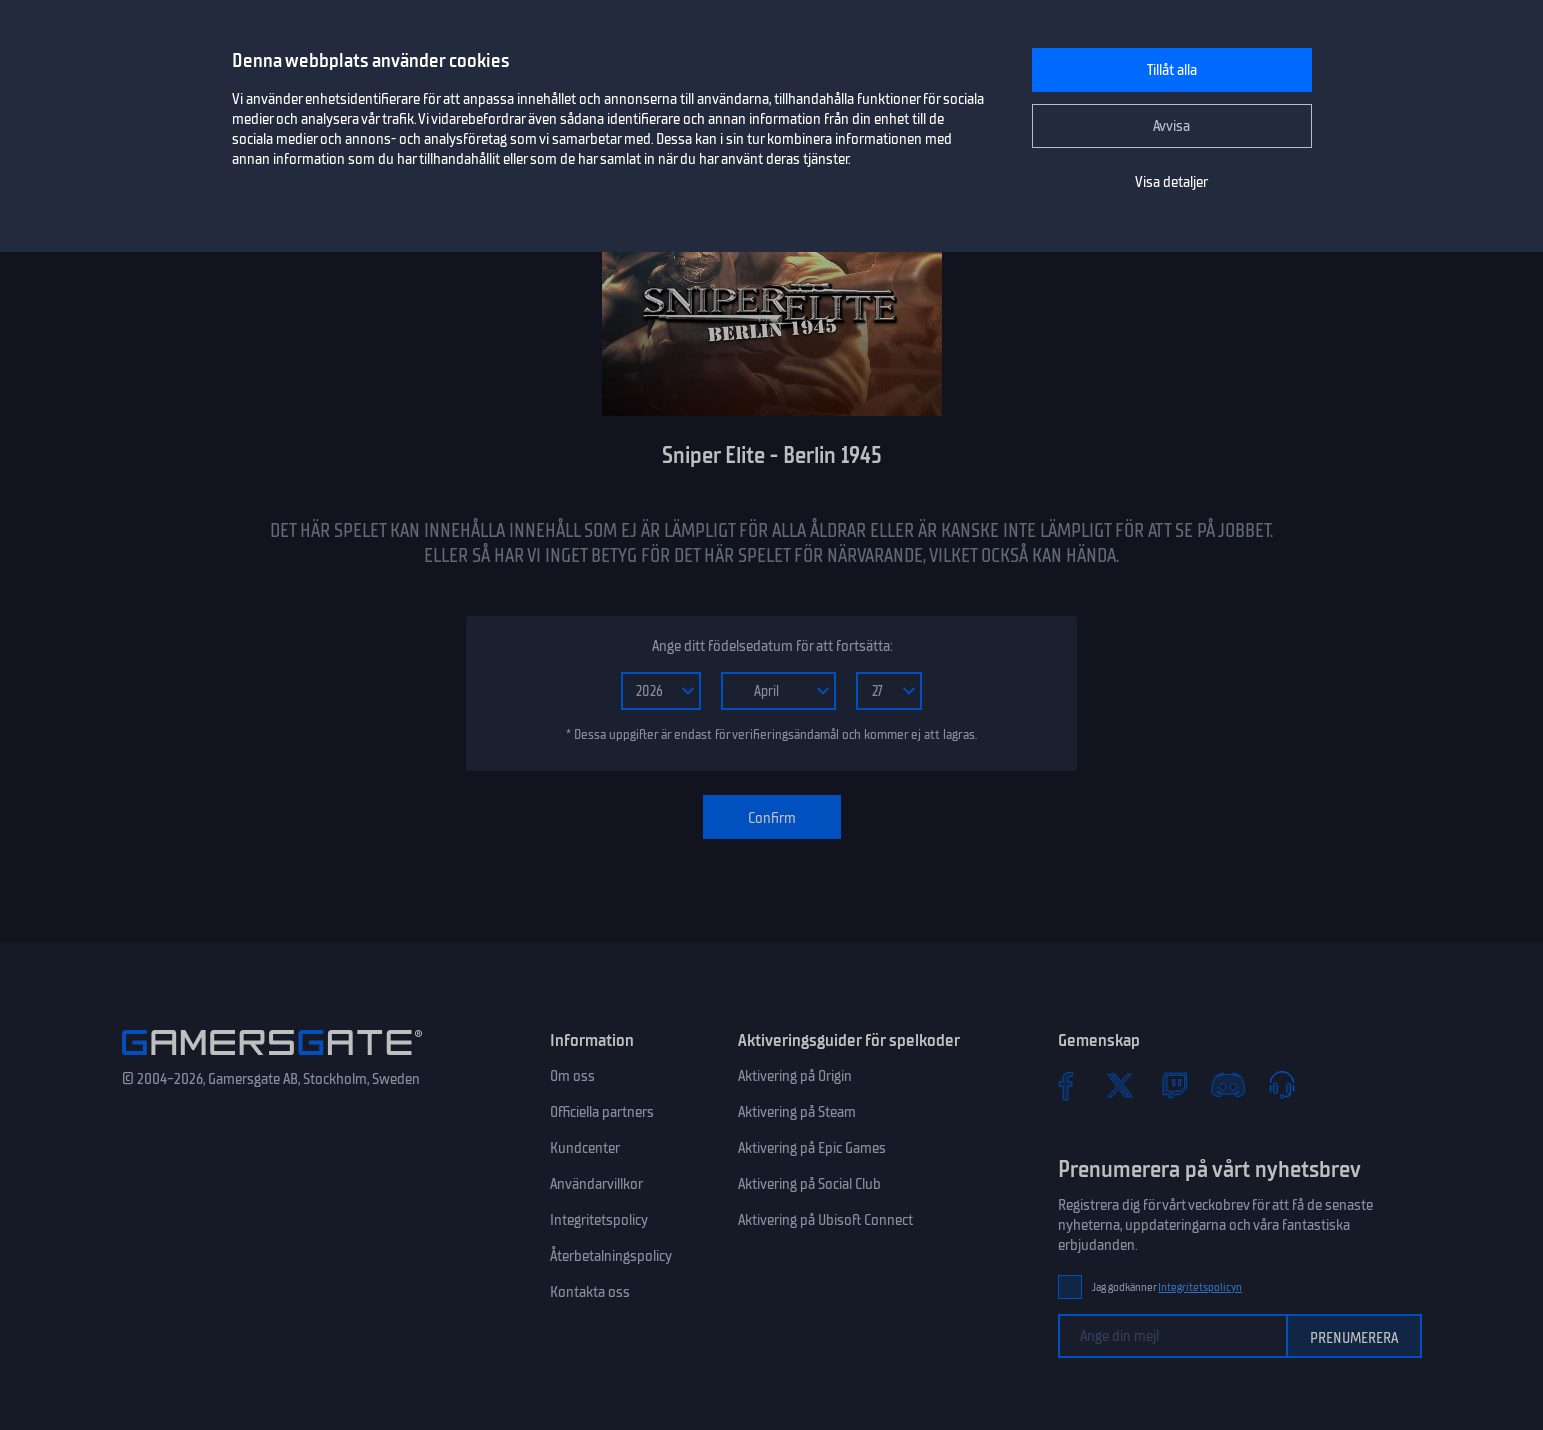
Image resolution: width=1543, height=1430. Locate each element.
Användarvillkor (596, 1184)
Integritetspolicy (599, 1220)
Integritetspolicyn (1200, 1287)
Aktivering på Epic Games (812, 1148)
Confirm (772, 818)
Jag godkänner (1167, 1287)
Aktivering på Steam (797, 1112)
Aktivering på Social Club (809, 1184)
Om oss (572, 1076)
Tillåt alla (1172, 70)
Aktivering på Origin (795, 1076)
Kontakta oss (590, 1292)
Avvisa (1171, 126)
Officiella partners (602, 1112)
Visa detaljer (1171, 182)
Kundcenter (585, 1148)
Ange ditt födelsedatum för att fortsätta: (772, 646)
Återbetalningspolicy (611, 1256)
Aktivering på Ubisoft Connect (825, 1220)
